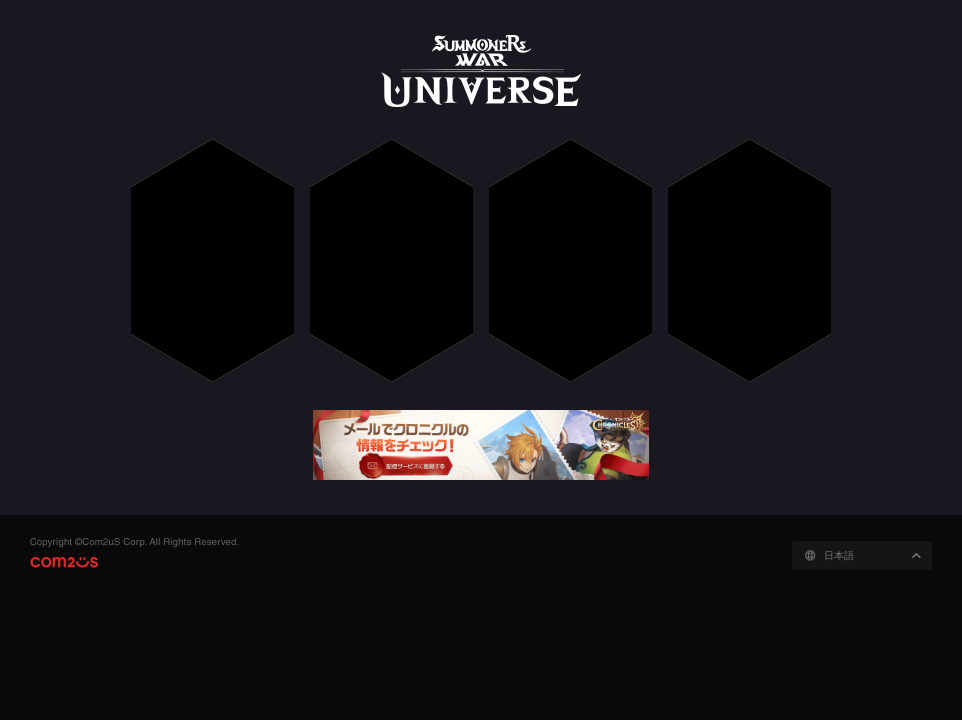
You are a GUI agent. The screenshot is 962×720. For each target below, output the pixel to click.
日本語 (839, 555)
